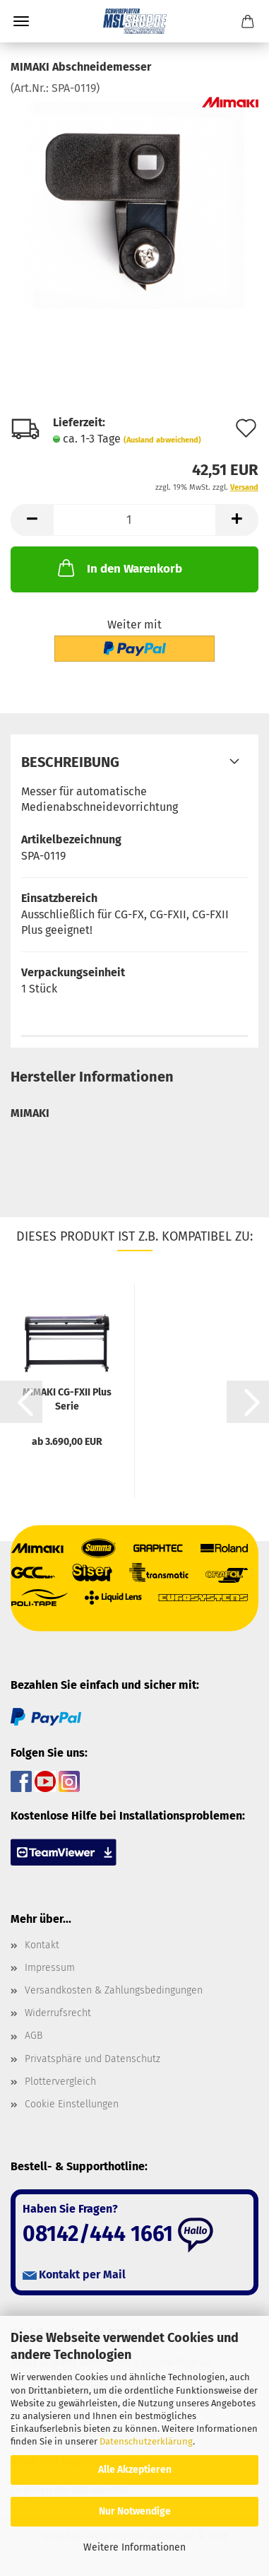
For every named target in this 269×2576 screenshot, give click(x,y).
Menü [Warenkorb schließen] (21, 21)
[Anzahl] (134, 520)
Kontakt (42, 1945)
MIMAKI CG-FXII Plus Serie (67, 1398)
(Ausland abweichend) (162, 440)
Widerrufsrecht (58, 2013)
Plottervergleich (60, 2082)
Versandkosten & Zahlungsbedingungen (114, 1990)
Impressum (50, 1968)
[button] (32, 520)
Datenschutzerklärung (146, 2441)
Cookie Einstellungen (72, 2104)
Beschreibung (70, 762)
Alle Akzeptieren (135, 2470)
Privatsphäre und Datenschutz (92, 2059)
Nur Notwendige (135, 2511)
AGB (33, 2036)
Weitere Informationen (134, 2547)
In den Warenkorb (118, 567)
